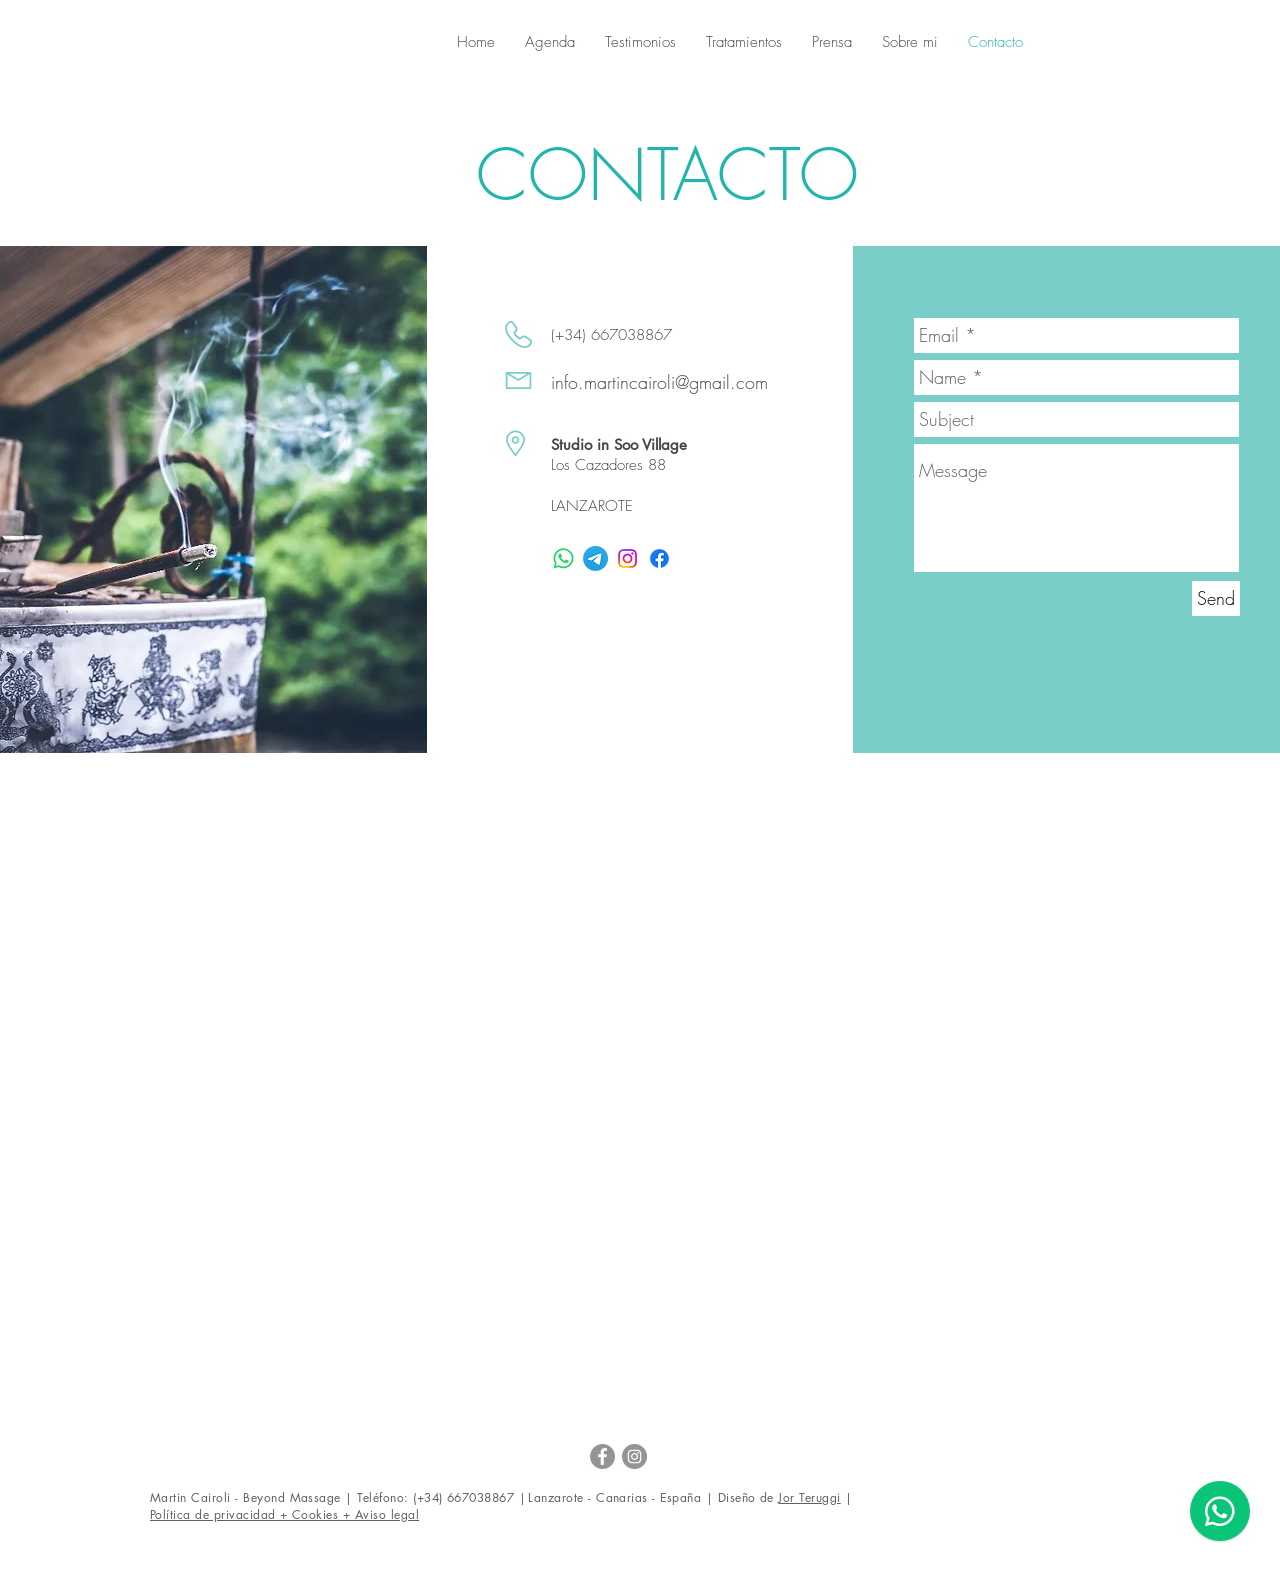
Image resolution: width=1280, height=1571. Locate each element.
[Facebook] (659, 558)
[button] (550, 42)
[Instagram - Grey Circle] (634, 1456)
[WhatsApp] (563, 558)
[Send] (1216, 598)
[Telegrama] (595, 558)
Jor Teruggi (809, 1497)
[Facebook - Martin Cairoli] (602, 1456)
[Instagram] (627, 558)
